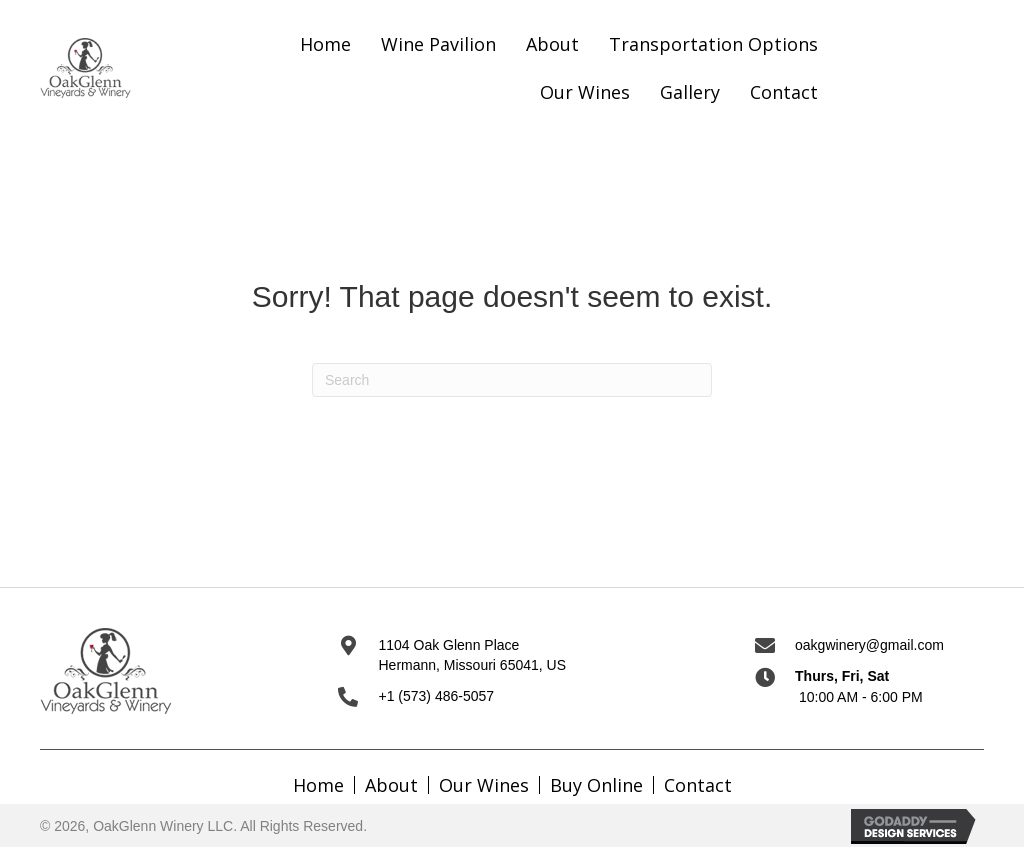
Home (318, 785)
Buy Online (596, 785)
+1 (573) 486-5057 (436, 696)
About (391, 785)
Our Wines (484, 785)
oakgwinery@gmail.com (869, 645)
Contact (698, 785)
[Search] (512, 380)
